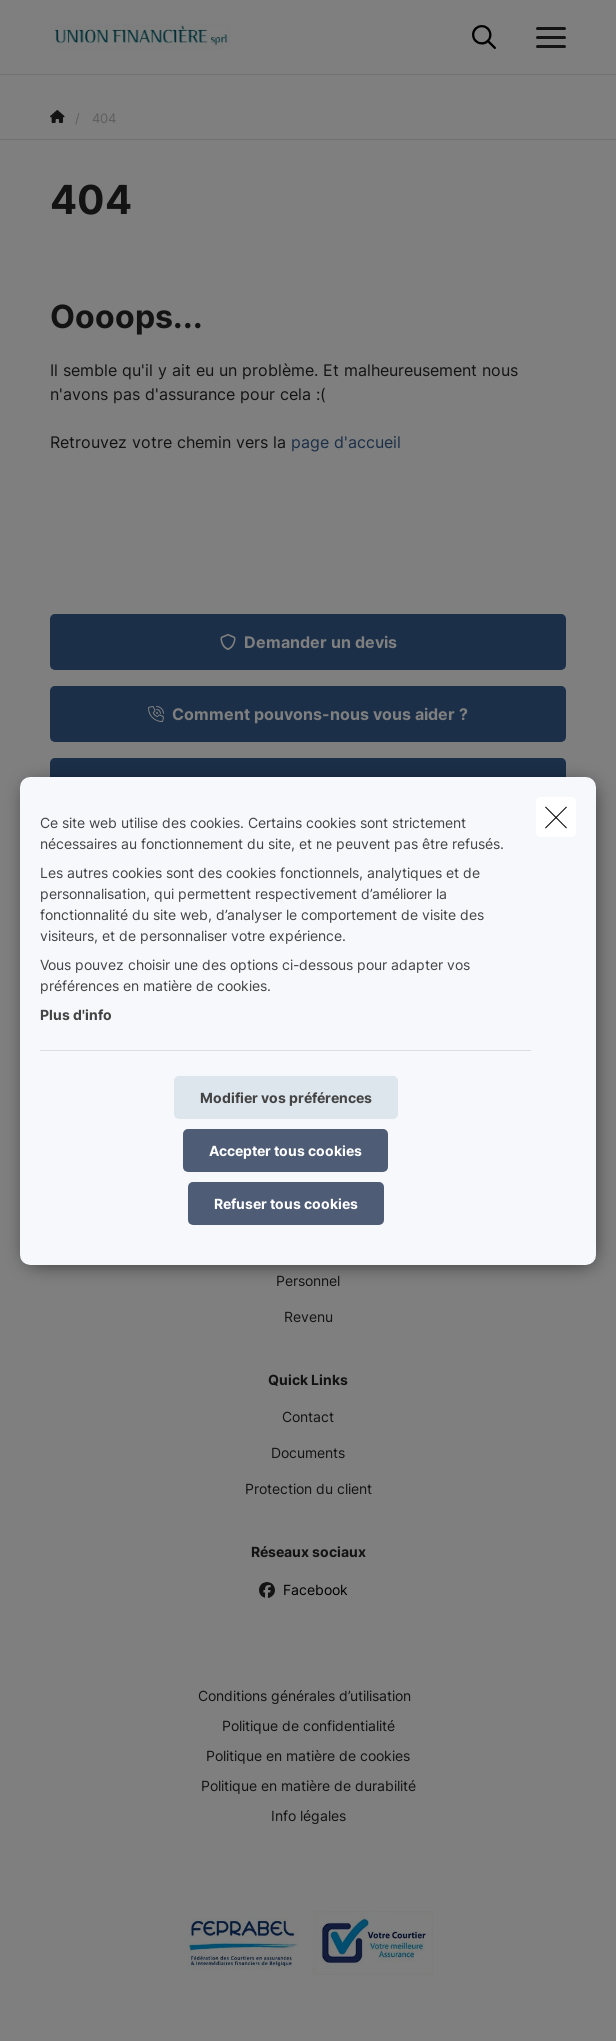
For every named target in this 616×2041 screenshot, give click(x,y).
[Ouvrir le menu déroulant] (546, 38)
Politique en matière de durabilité (308, 1785)
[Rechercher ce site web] (484, 38)
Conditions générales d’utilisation (304, 1695)
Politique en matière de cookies (308, 1755)
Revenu (308, 1316)
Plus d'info (76, 1014)
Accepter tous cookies (285, 1150)
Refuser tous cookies (286, 1203)
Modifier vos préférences (286, 1097)
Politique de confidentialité (308, 1725)
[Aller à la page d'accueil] (152, 37)
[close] (556, 817)
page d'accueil (346, 442)
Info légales (308, 1815)
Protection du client (308, 1488)
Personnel (308, 1280)
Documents (308, 1452)
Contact (308, 1416)
